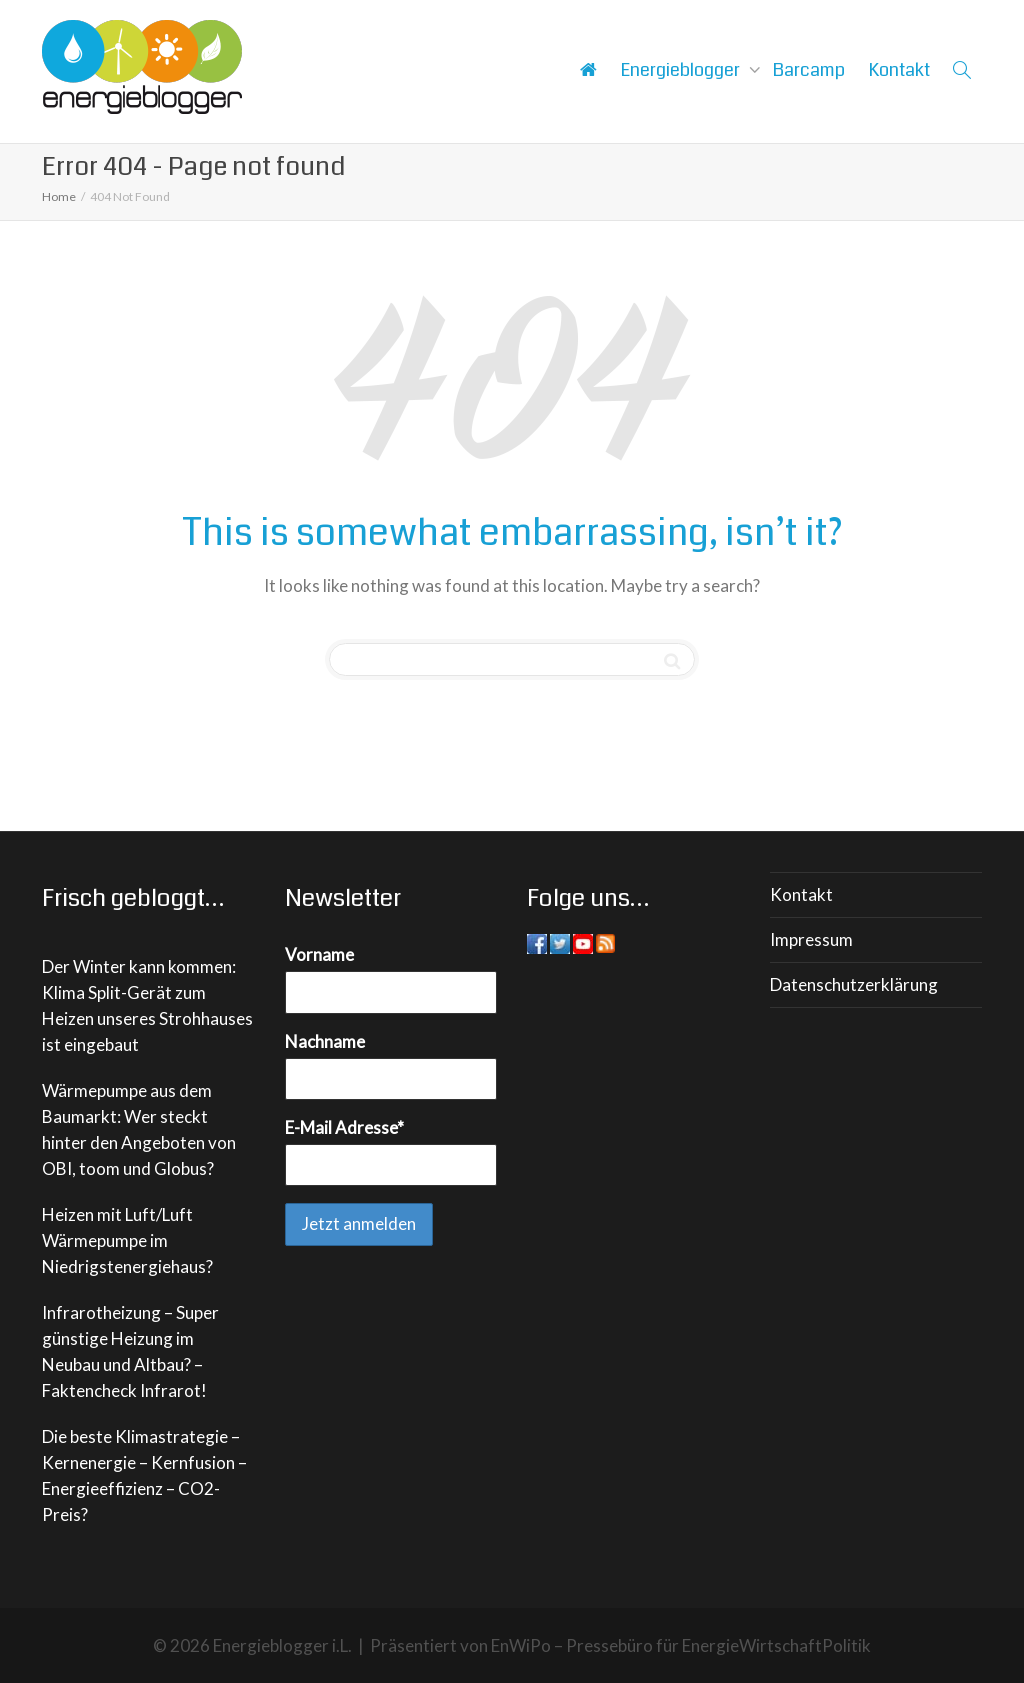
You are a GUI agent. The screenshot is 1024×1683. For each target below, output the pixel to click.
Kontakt (899, 70)
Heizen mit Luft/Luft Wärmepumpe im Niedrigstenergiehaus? (127, 1240)
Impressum (811, 939)
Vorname (319, 954)
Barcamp (809, 70)
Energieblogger (682, 70)
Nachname (325, 1041)
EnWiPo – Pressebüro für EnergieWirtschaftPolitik (681, 1645)
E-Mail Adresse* (344, 1127)
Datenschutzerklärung (854, 984)
